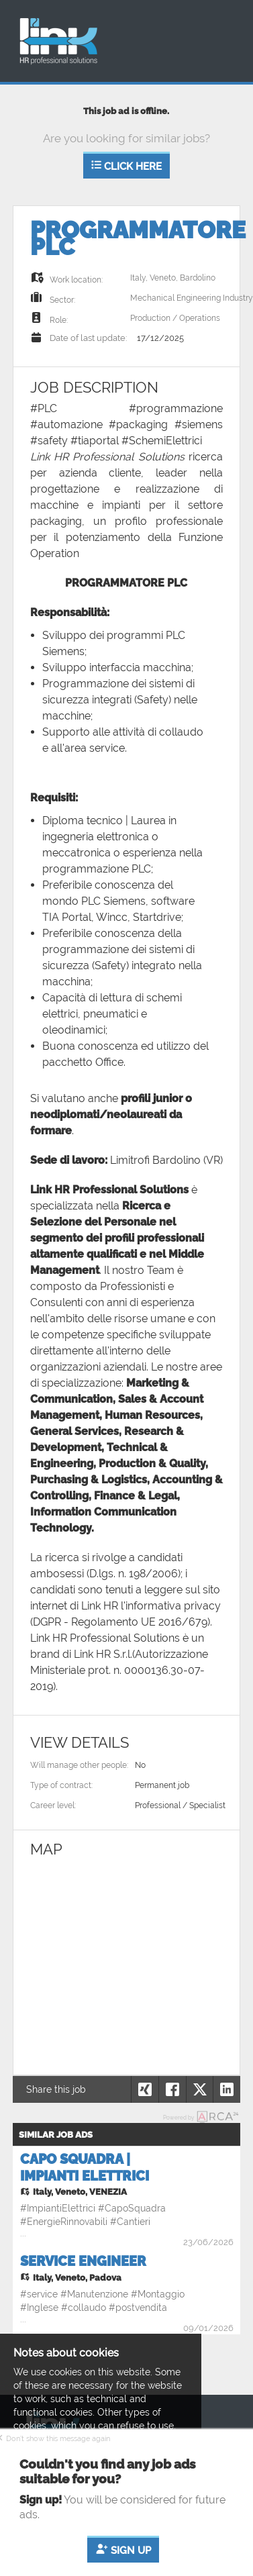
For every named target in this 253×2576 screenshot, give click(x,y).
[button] (226, 2089)
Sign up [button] (123, 2551)
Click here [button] (126, 166)
